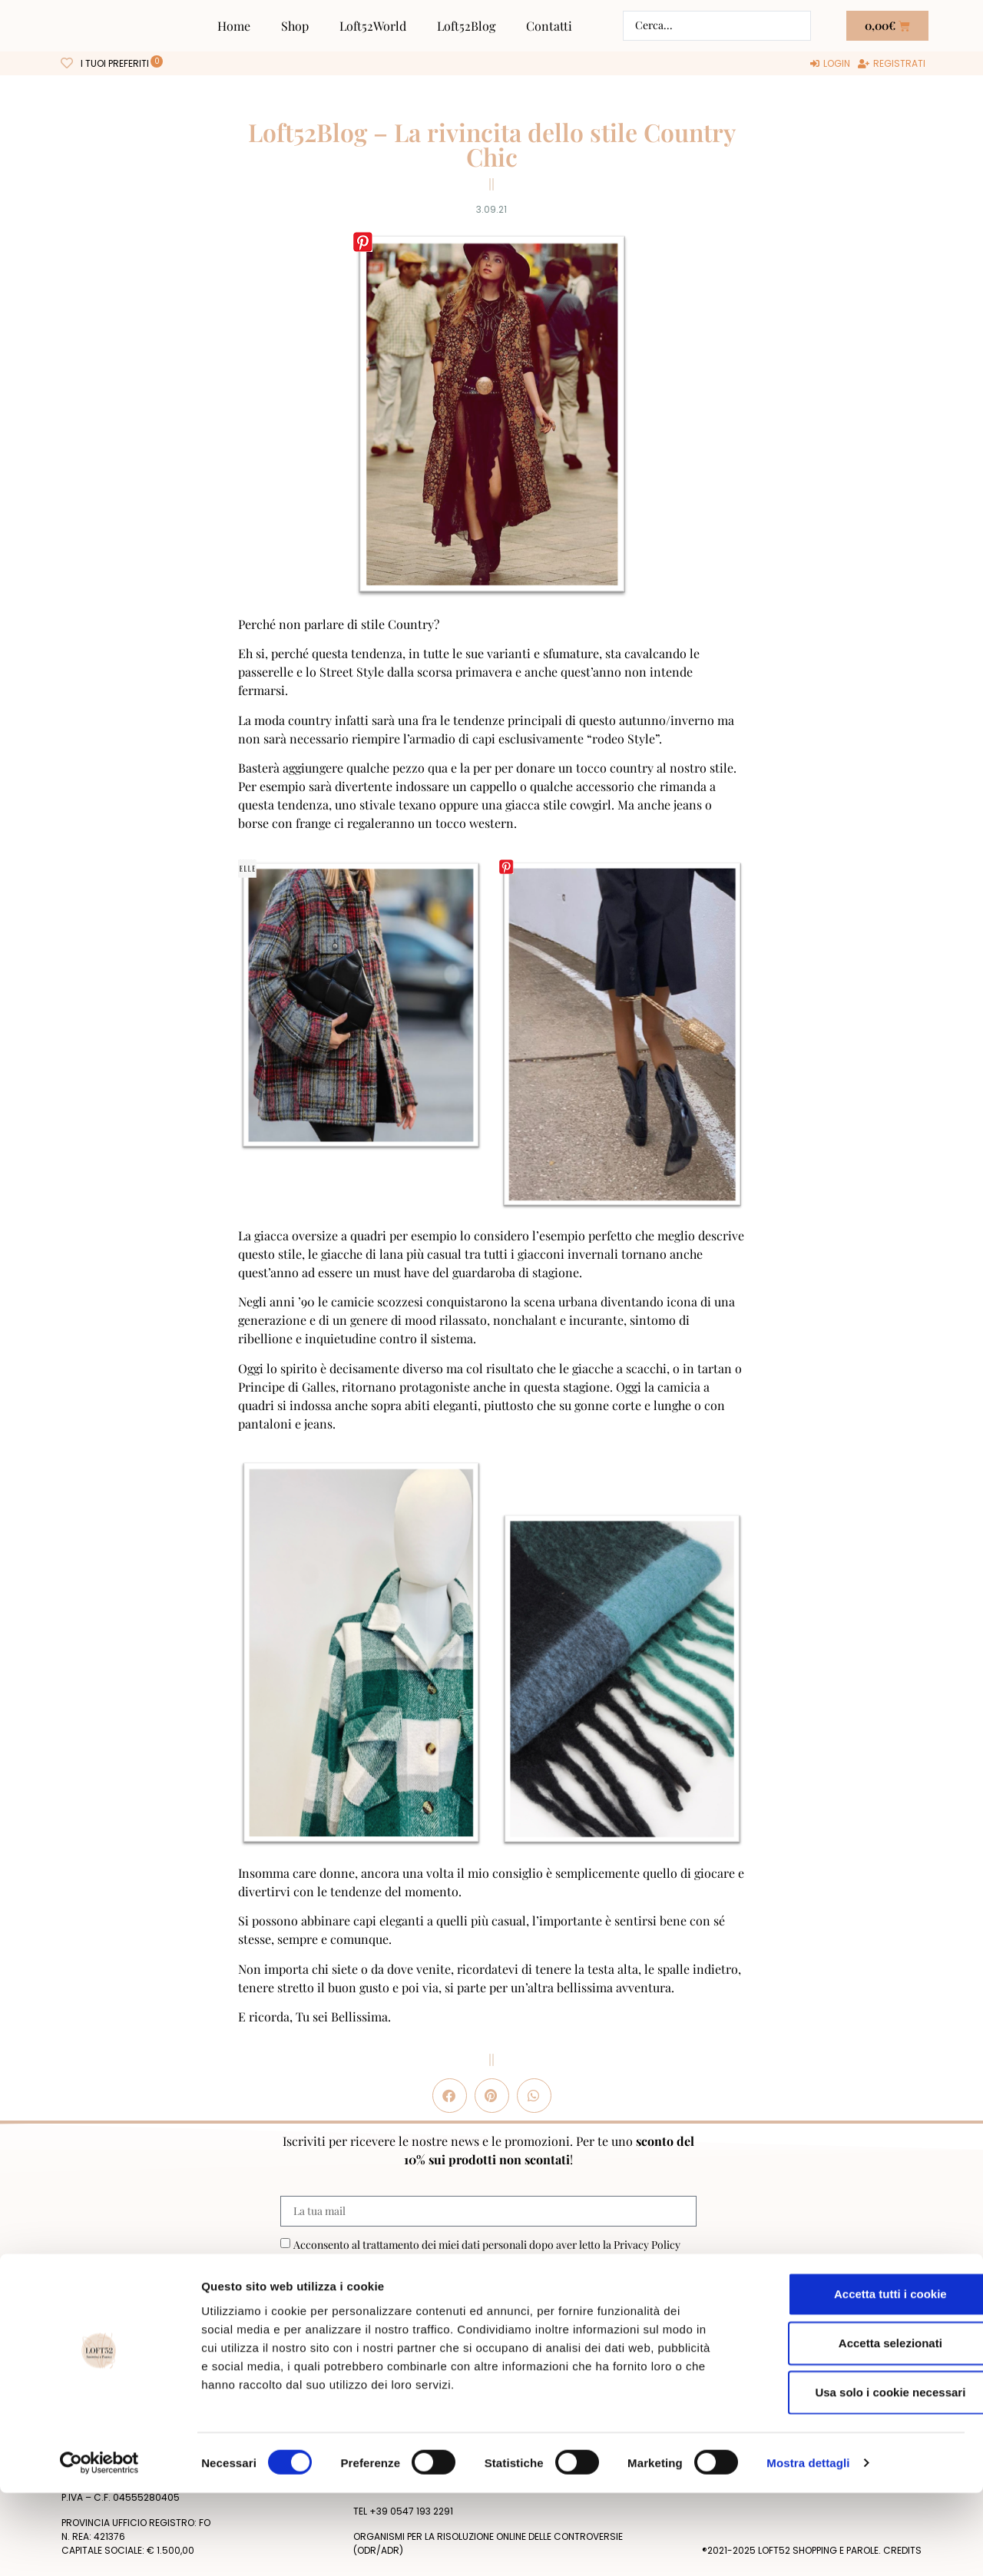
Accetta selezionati (854, 2425)
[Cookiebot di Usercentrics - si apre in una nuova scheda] (99, 2546)
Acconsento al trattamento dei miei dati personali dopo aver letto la (486, 2244)
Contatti (549, 26)
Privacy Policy (647, 2244)
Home (233, 26)
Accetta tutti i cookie (855, 2376)
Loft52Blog (466, 26)
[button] (449, 2095)
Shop (295, 26)
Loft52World (372, 26)
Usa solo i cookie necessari (854, 2475)
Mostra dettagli (807, 2545)
